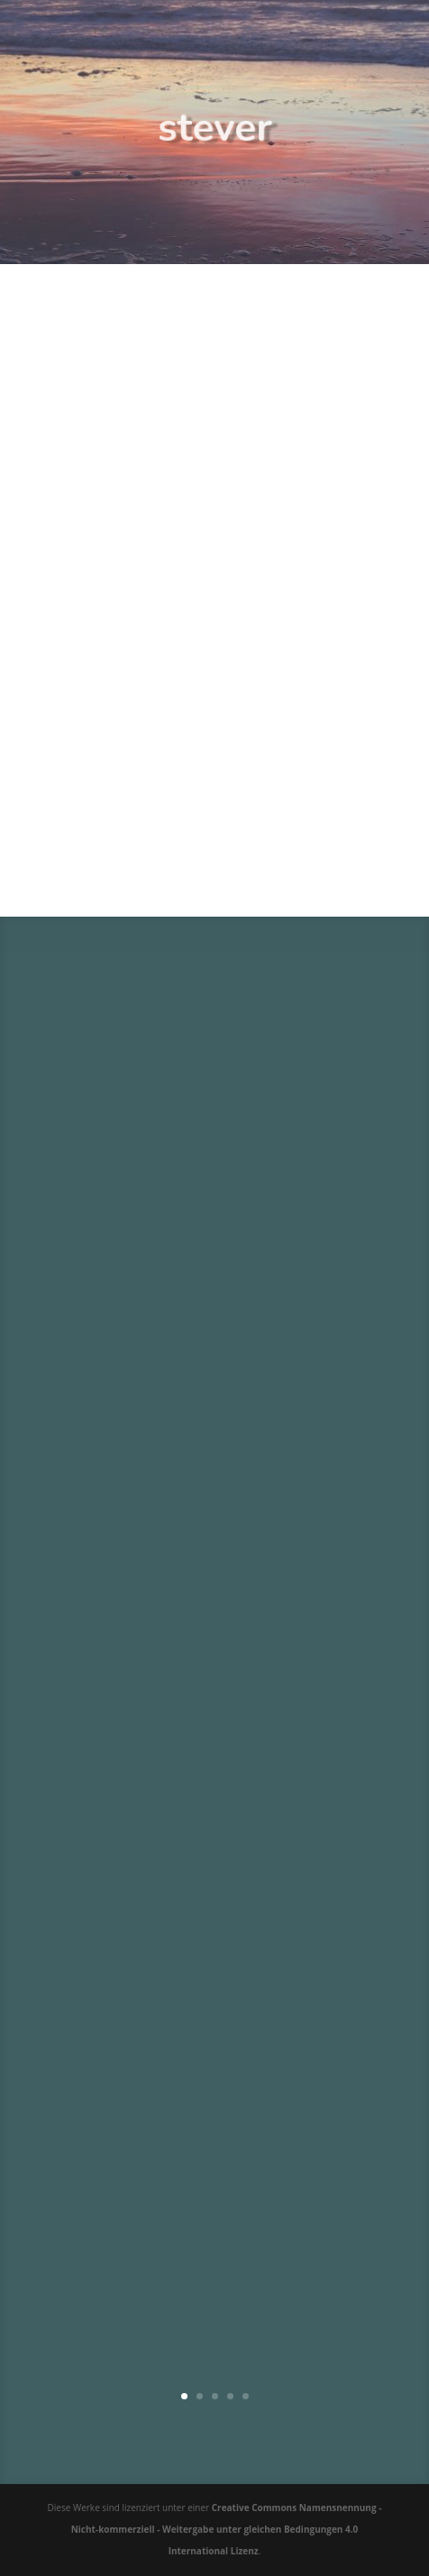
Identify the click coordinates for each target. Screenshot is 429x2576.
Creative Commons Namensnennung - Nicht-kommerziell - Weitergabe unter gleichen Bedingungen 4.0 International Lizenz (226, 2529)
